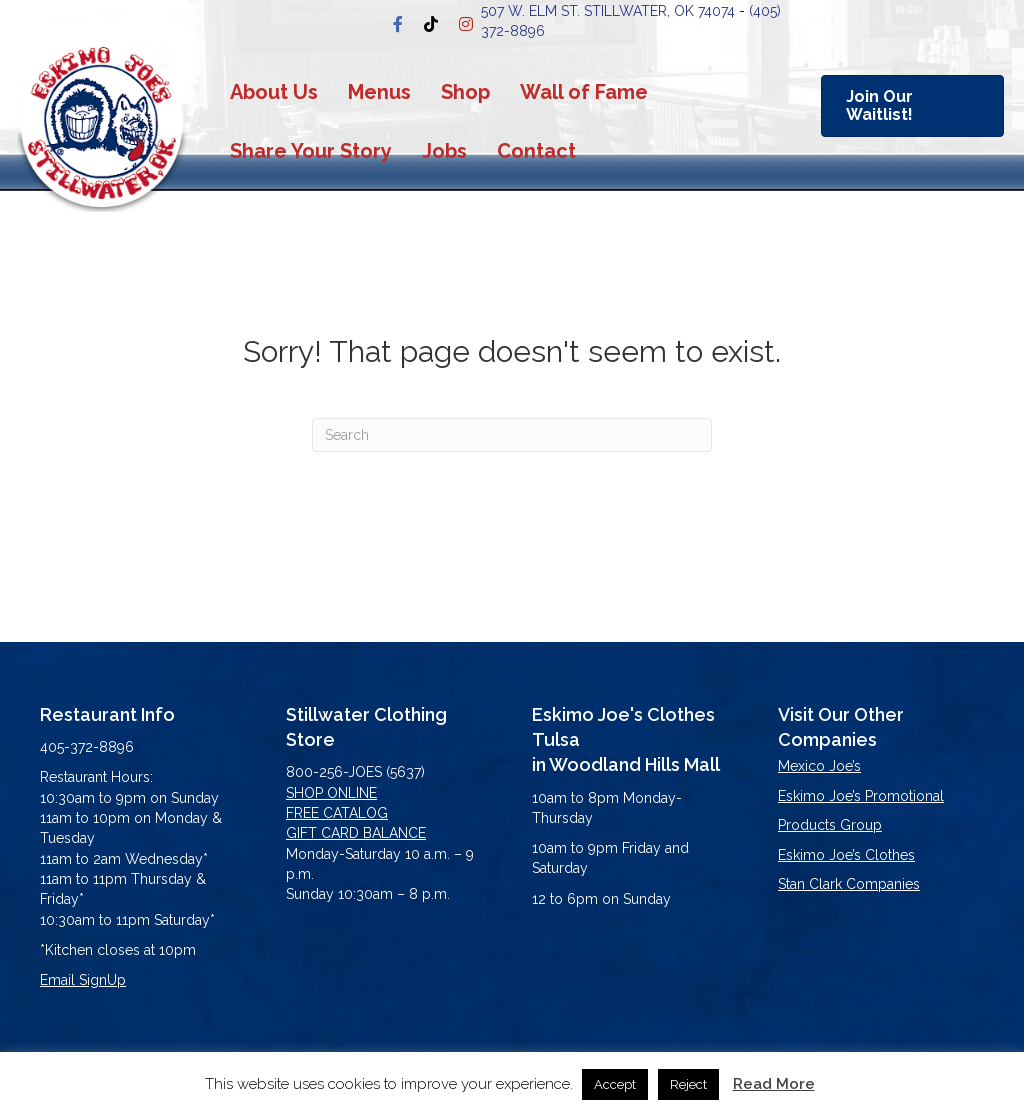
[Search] (512, 435)
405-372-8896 (87, 747)
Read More (774, 1084)
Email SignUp (83, 980)
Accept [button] (615, 1084)
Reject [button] (688, 1084)
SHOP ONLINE (331, 793)
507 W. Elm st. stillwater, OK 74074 (608, 11)
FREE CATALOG (337, 813)
